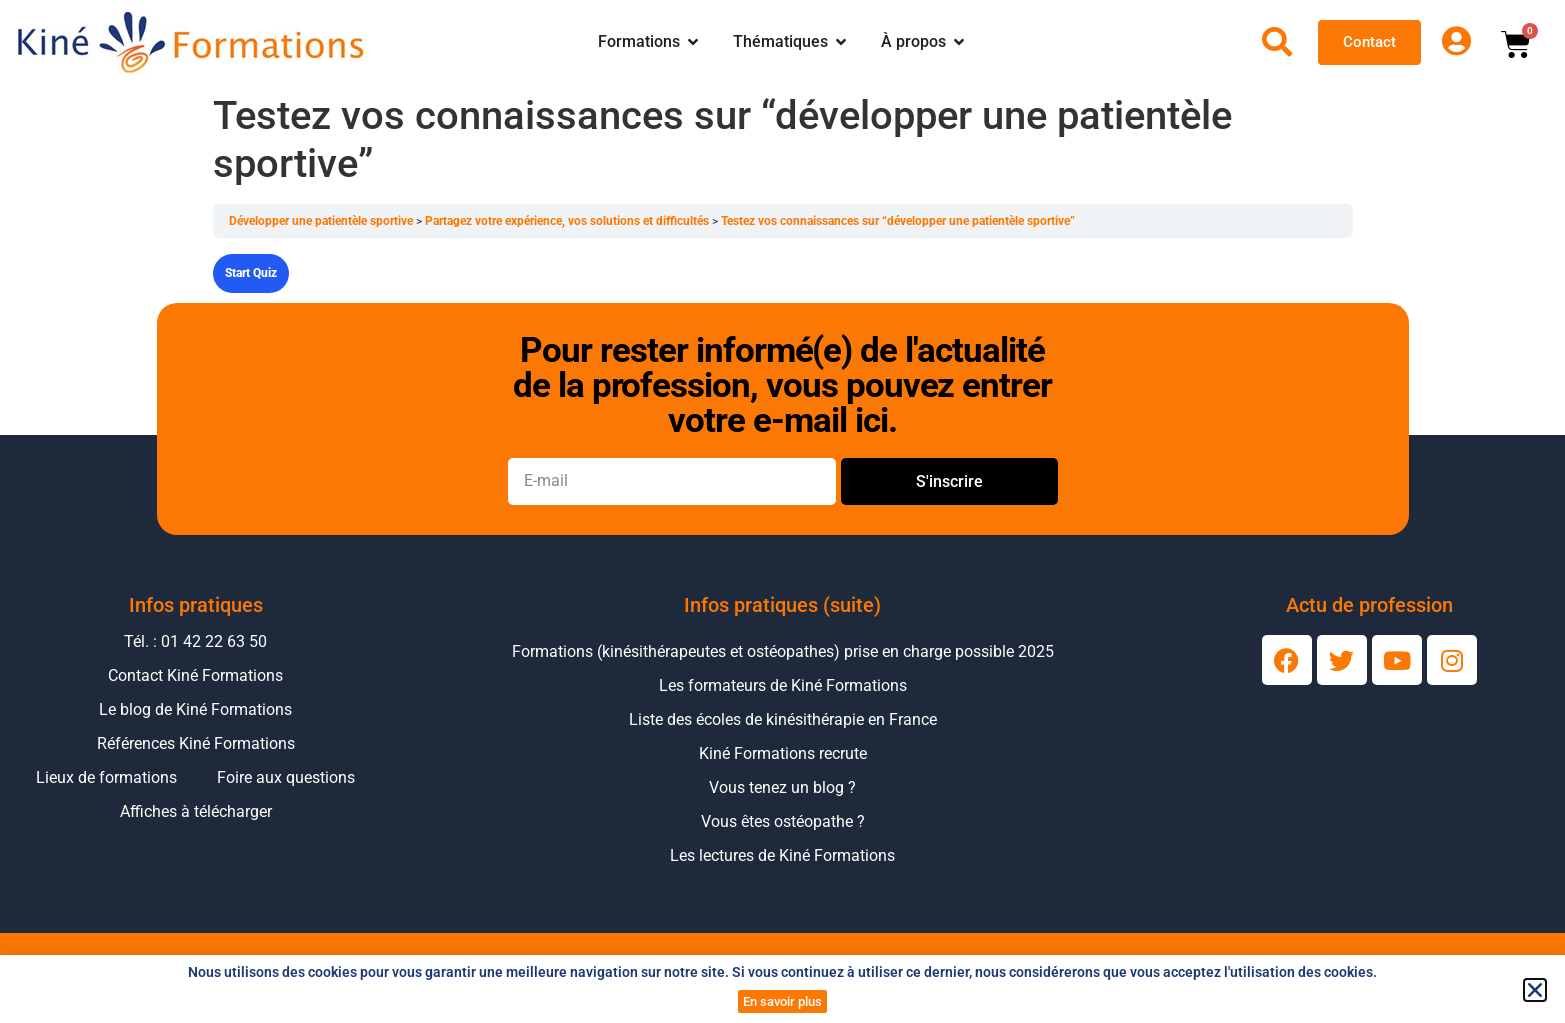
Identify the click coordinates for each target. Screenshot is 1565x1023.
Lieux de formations (106, 777)
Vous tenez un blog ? (782, 787)
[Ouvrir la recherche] (1277, 42)
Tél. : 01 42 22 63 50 (195, 641)
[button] (1535, 990)
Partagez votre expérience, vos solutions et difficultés (568, 221)
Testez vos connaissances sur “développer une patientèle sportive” (898, 221)
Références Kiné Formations (196, 743)
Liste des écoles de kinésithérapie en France (783, 719)
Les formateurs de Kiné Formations (783, 685)
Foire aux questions (286, 777)
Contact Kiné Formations (195, 675)
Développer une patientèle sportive (322, 221)
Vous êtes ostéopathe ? (783, 821)
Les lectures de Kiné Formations (782, 855)
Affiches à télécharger (196, 811)
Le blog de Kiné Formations (195, 709)
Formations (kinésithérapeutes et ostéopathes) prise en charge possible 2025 (783, 651)
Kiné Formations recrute (783, 753)
